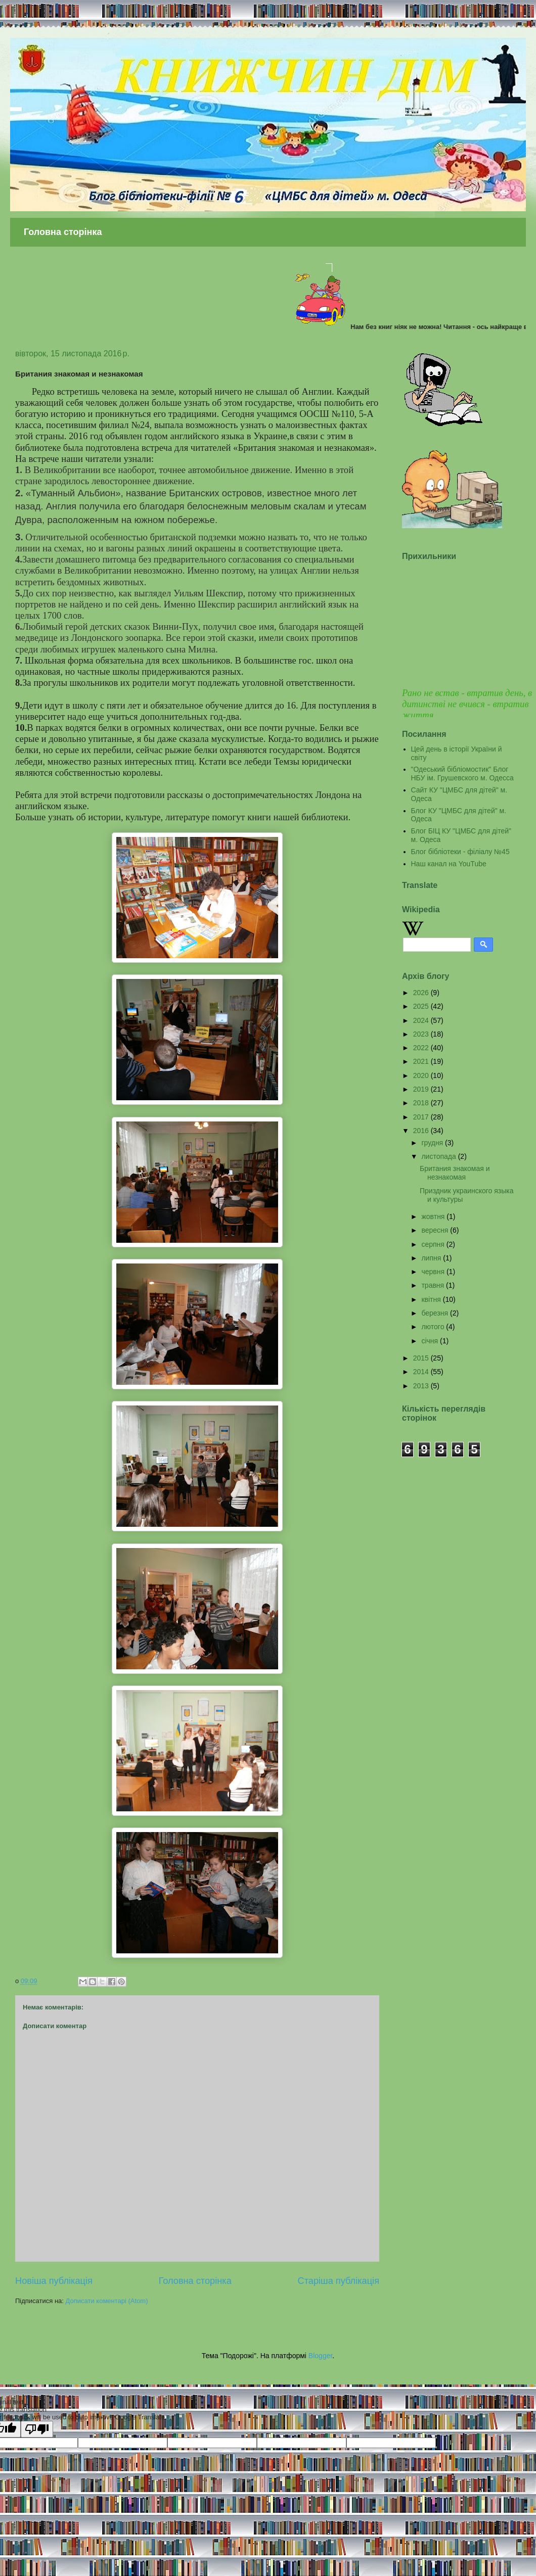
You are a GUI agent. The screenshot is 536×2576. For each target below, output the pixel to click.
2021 (422, 1061)
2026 (422, 993)
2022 (422, 1048)
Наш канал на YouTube (448, 864)
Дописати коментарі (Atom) (107, 2301)
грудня (433, 1143)
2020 (422, 1075)
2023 (422, 1034)
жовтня (433, 1216)
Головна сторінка (63, 232)
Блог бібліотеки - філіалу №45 (460, 852)
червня (433, 1272)
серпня (433, 1244)
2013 (422, 1386)
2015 (422, 1358)
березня (435, 1313)
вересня (435, 1230)
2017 (422, 1117)
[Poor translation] (37, 2429)
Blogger (320, 2356)
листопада (439, 1156)
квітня (431, 1299)
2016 (422, 1131)
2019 (422, 1089)
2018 (422, 1103)
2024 (422, 1020)
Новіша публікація (54, 2281)
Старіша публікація (338, 2281)
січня (430, 1341)
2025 (422, 1006)
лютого (433, 1327)
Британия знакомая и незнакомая (455, 1172)
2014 (422, 1372)
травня (433, 1285)
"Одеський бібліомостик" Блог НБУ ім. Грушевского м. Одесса (462, 773)
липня (432, 1258)
